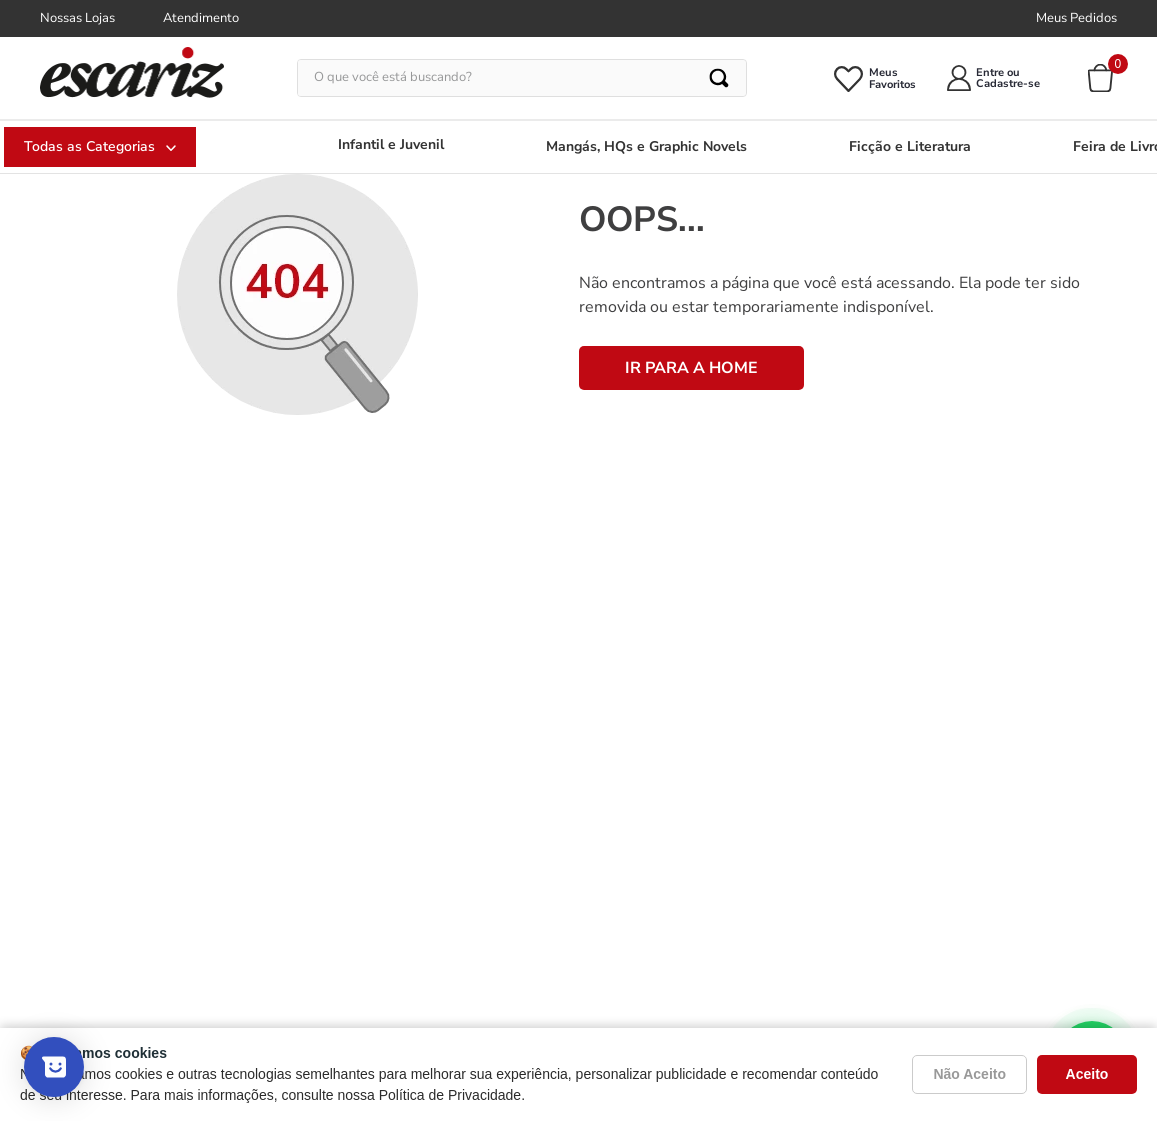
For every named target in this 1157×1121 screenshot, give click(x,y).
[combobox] (522, 78)
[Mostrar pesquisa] (54, 1067)
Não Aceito (969, 1074)
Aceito (1087, 1074)
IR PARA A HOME (691, 368)
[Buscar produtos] (720, 78)
